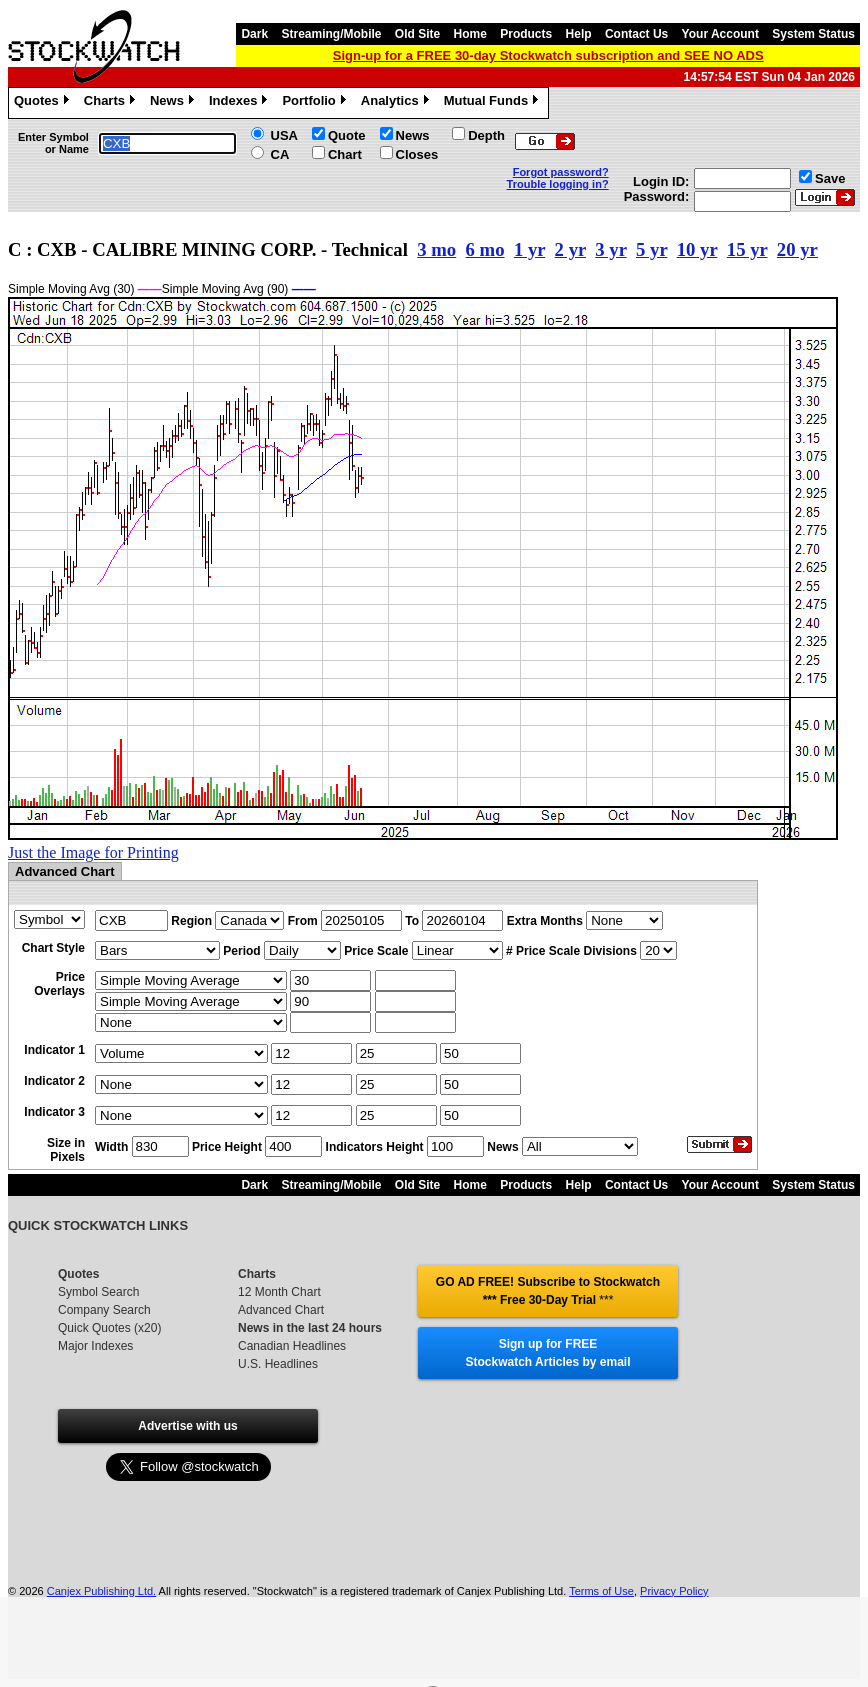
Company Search (104, 1310)
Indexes (240, 103)
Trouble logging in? (558, 184)
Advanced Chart (281, 1310)
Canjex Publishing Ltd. (101, 1591)
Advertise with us (187, 1426)
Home (470, 34)
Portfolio (316, 103)
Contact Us (636, 34)
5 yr (651, 249)
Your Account (720, 34)
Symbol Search (98, 1292)
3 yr (610, 249)
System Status (813, 34)
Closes (417, 154)
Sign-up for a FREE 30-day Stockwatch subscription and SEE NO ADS (548, 55)
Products (526, 34)
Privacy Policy (674, 1591)
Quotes (44, 103)
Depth (486, 135)
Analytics (397, 103)
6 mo (485, 249)
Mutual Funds (494, 103)
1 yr (529, 249)
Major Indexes (95, 1346)
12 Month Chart (279, 1292)
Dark (254, 34)
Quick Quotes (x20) (109, 1328)
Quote (347, 135)
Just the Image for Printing (93, 852)
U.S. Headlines (278, 1364)
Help (579, 34)
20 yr (797, 249)
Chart (345, 154)
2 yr (570, 249)
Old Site (417, 34)
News (174, 103)
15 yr (747, 249)
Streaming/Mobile (331, 34)
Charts (112, 103)
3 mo (436, 249)
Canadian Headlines (292, 1346)
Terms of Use (601, 1591)
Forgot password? (561, 172)
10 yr (697, 249)
